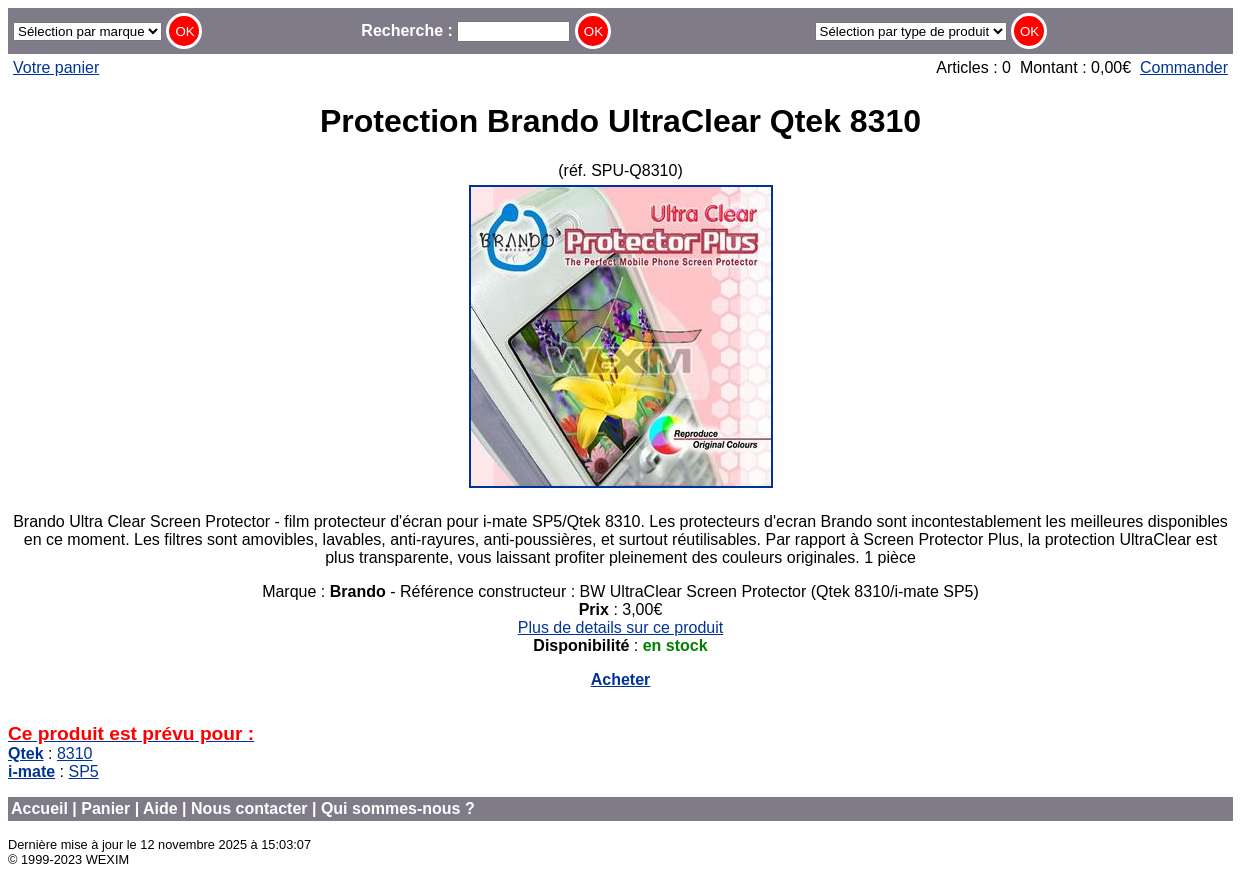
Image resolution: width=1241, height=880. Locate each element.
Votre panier (56, 67)
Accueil (39, 808)
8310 (75, 753)
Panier (105, 808)
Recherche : (465, 30)
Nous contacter (249, 808)
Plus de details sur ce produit (620, 627)
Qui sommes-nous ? (398, 808)
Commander (1184, 67)
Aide (160, 808)
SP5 (83, 771)
